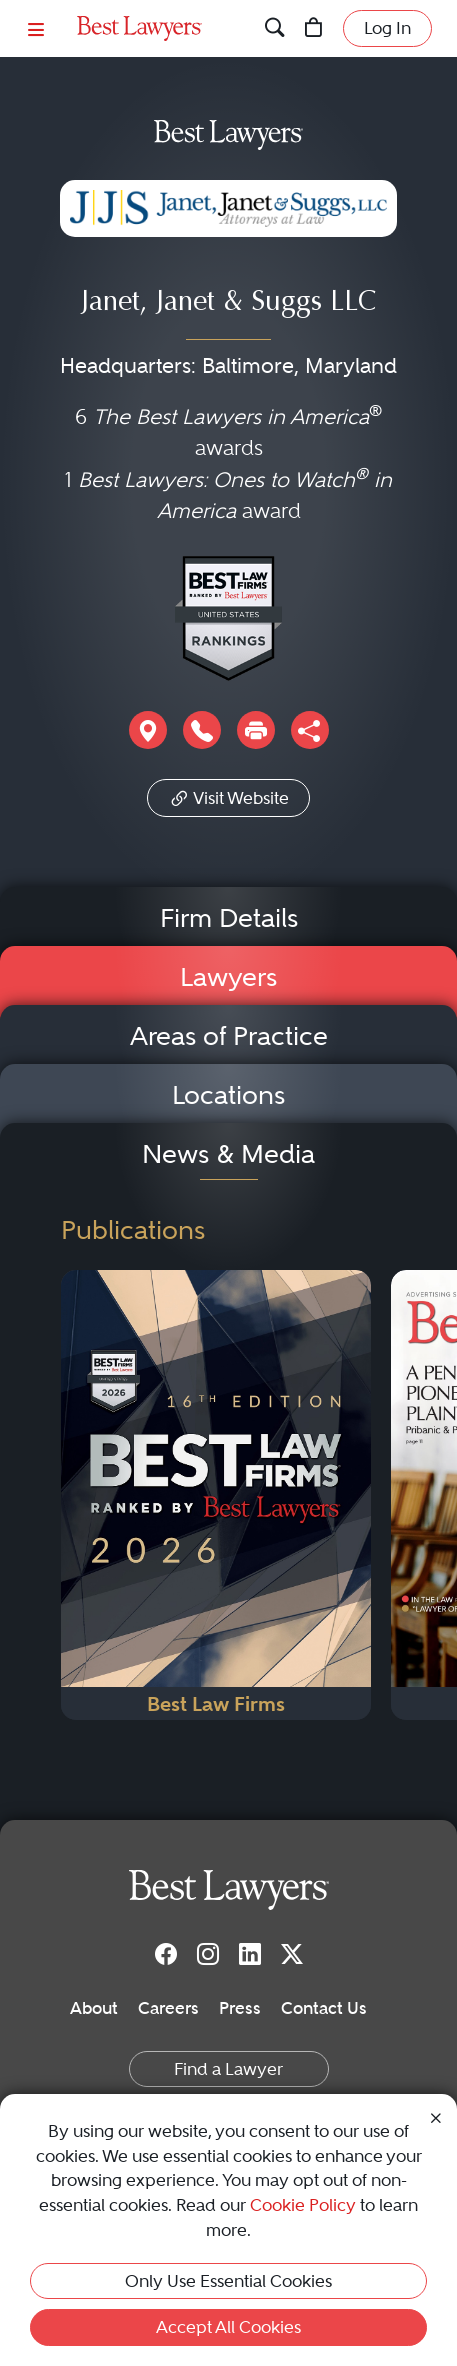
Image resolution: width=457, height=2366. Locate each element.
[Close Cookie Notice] (436, 2116)
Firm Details (229, 918)
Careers (168, 2008)
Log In (387, 28)
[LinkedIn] (250, 1953)
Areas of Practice (229, 1036)
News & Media (228, 1154)
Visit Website (228, 796)
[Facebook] (166, 1953)
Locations (228, 1095)
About (94, 2008)
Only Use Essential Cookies (228, 2281)
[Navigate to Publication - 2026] (216, 1495)
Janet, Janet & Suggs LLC (228, 303)
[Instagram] (208, 1953)
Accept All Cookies (228, 2327)
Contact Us (324, 2008)
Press (240, 2008)
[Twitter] (292, 1953)
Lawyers (228, 977)
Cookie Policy (303, 2205)
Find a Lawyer (228, 2069)
